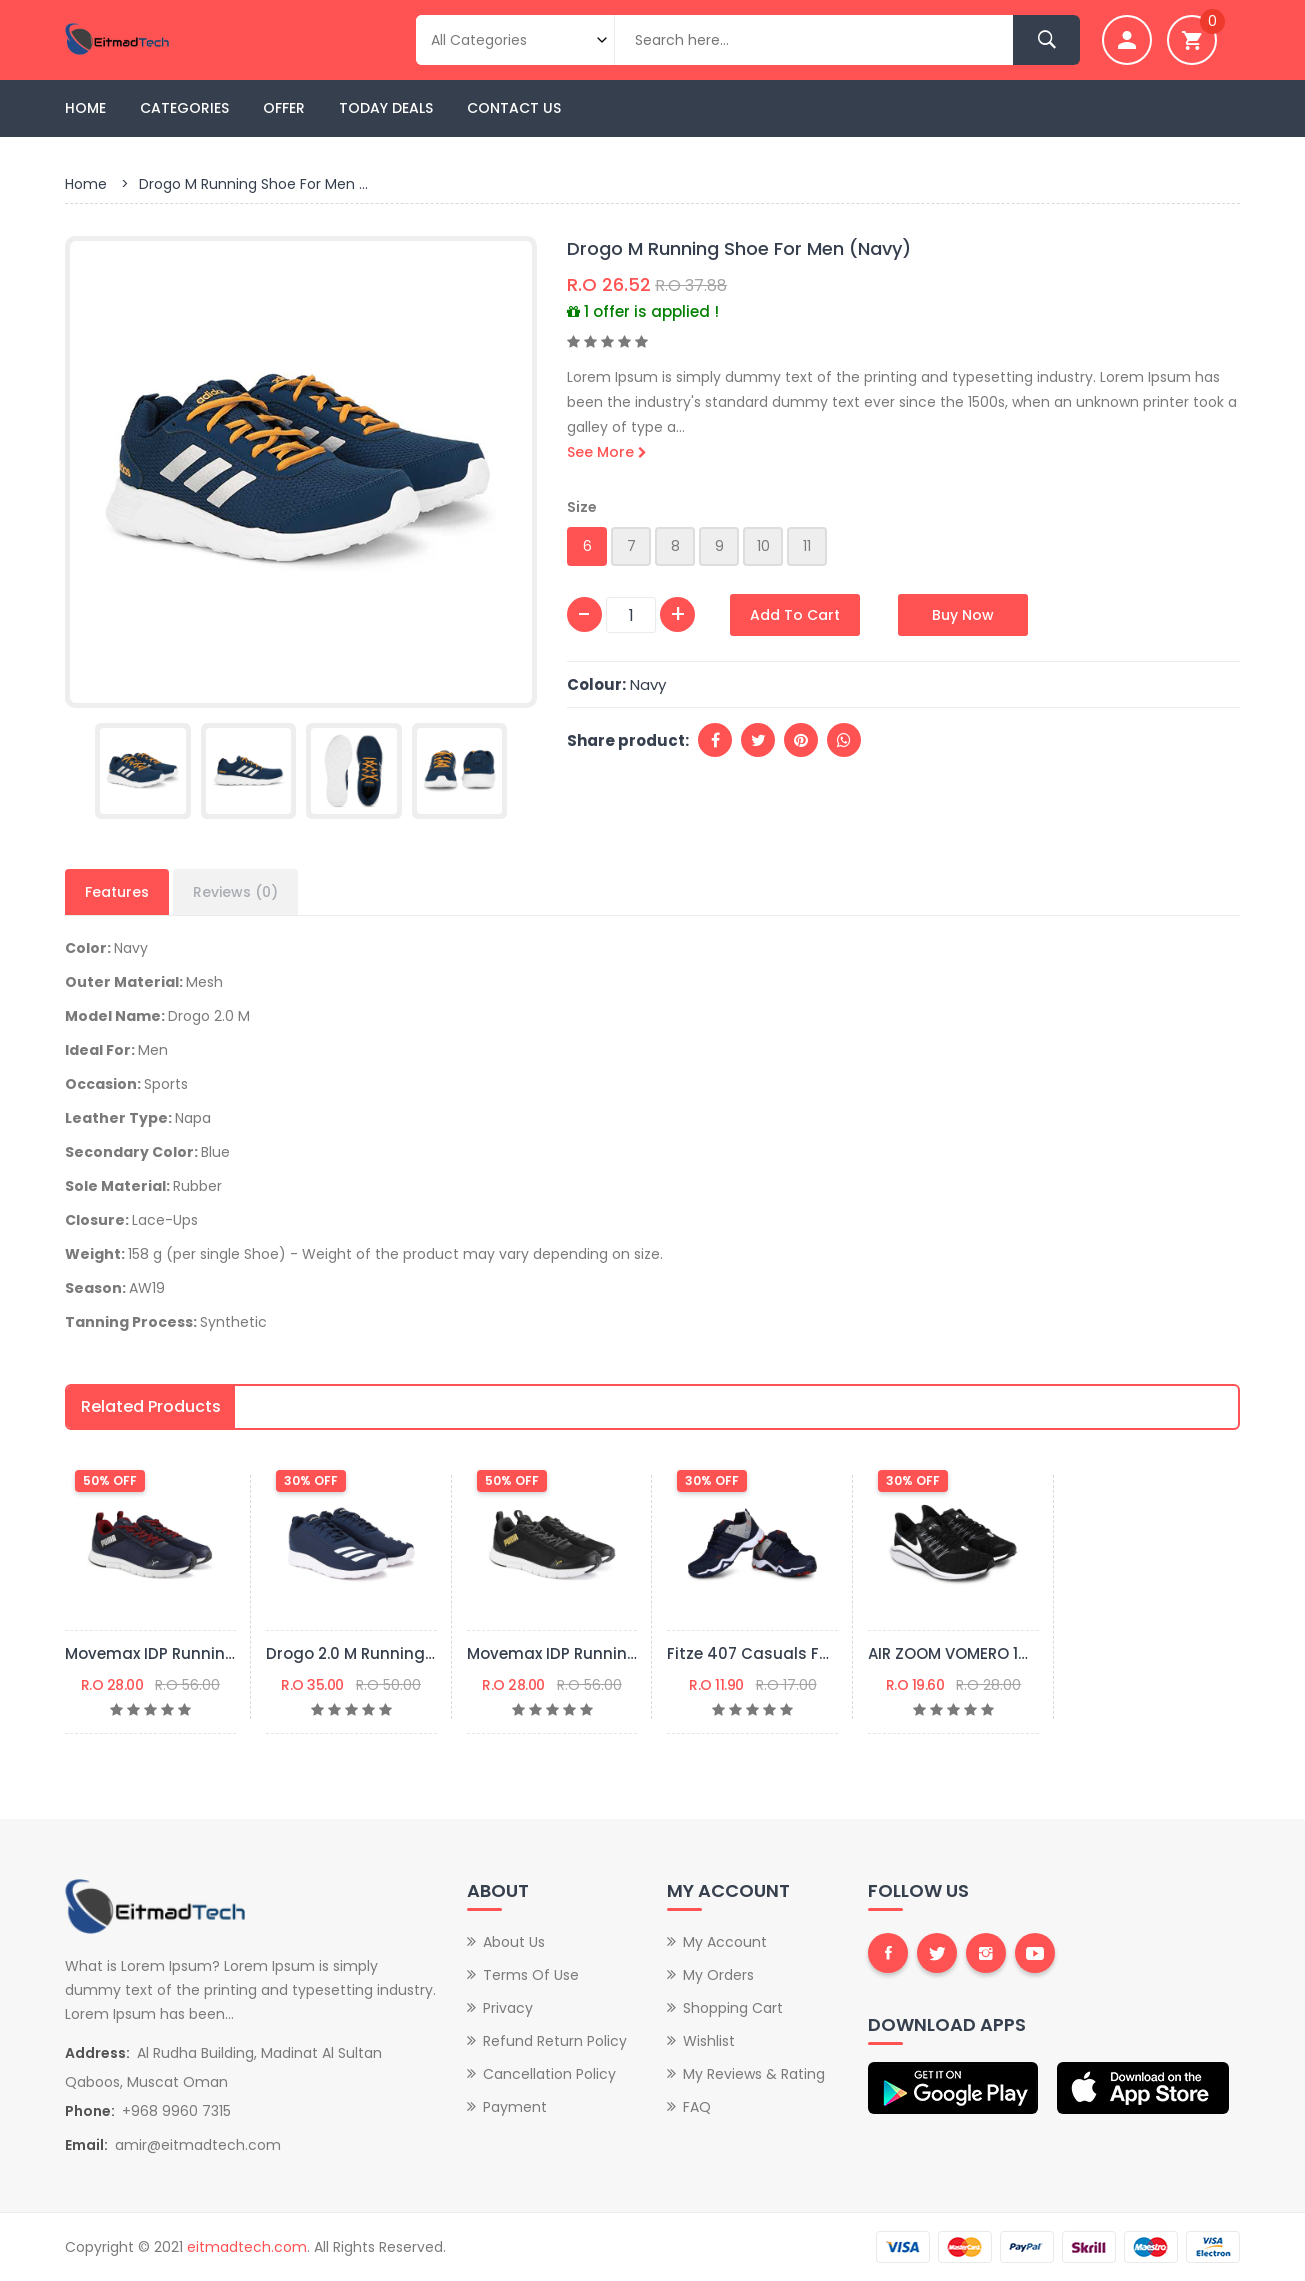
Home (85, 108)
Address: (97, 2053)
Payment (515, 2107)
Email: (86, 2145)
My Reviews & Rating (754, 2074)
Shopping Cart (733, 2008)
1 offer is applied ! (643, 311)
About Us (514, 1942)
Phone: (90, 2111)
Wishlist (709, 2041)
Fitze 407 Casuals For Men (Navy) (799, 1653)
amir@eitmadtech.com (198, 2145)
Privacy (508, 2008)
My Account (725, 1942)
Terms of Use (531, 1975)
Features (117, 892)
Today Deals (386, 108)
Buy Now (963, 615)
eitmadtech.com (247, 2247)
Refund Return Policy (555, 2041)
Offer (284, 108)
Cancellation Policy (549, 2074)
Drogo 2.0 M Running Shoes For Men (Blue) (429, 1653)
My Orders (718, 1975)
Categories (184, 108)
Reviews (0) (235, 892)
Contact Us (514, 108)
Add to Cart (795, 615)
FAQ (697, 2107)
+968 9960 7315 (176, 2111)
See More (607, 452)
